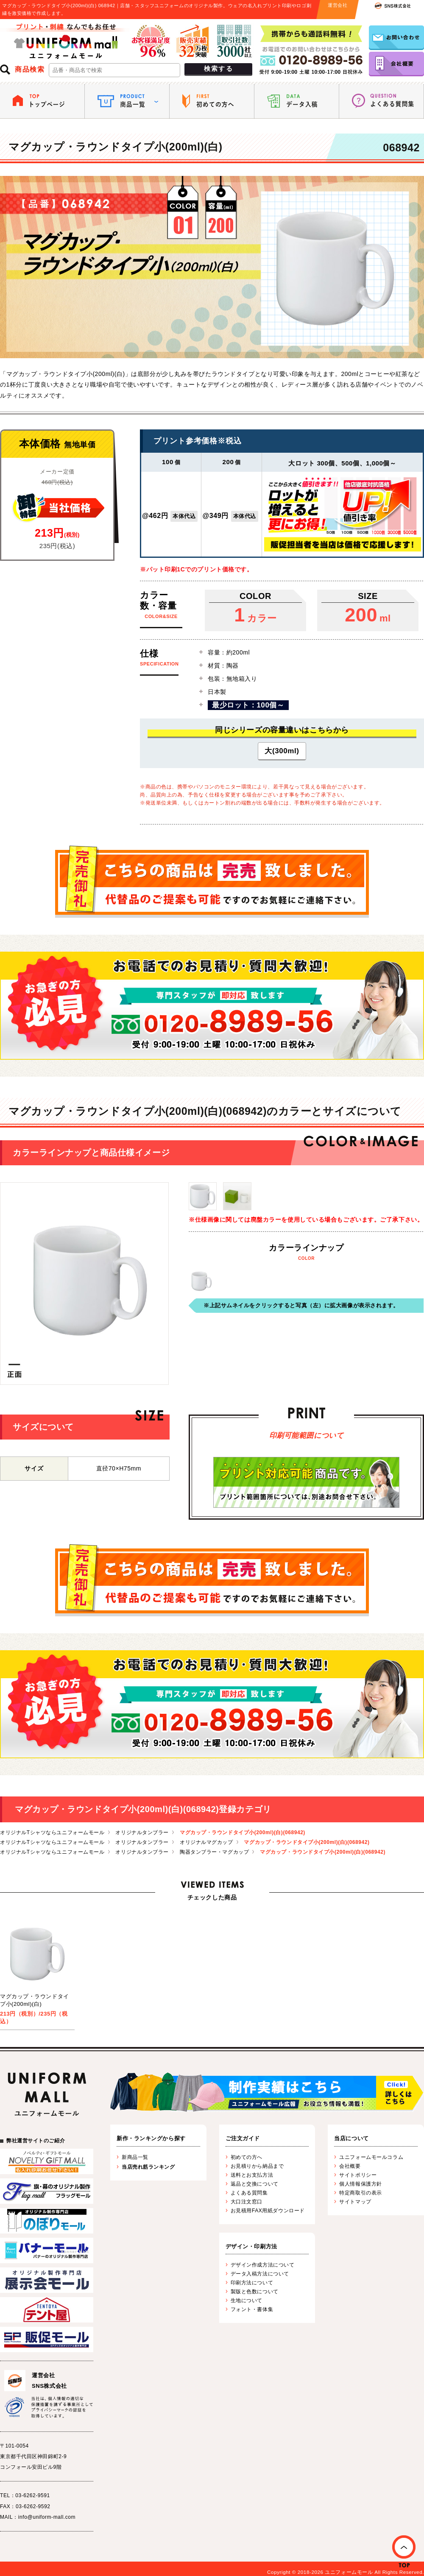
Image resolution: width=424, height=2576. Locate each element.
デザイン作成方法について (263, 2265)
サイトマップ (355, 2202)
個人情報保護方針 (360, 2184)
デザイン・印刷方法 (251, 2246)
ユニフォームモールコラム (371, 2157)
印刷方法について (252, 2283)
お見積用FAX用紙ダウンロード (268, 2211)
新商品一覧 (135, 2157)
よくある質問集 (249, 2193)
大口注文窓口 (246, 2202)
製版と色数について (255, 2292)
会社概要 (349, 2166)
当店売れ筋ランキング (148, 2167)
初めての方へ (246, 2157)
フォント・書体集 (252, 2309)
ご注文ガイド (243, 2138)
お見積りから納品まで (257, 2166)
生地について (246, 2300)
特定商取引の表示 (360, 2193)
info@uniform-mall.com (46, 2517)
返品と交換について (255, 2184)
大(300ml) (282, 751)
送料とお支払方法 (252, 2175)
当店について (351, 2138)
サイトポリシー (358, 2175)
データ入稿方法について (260, 2274)
